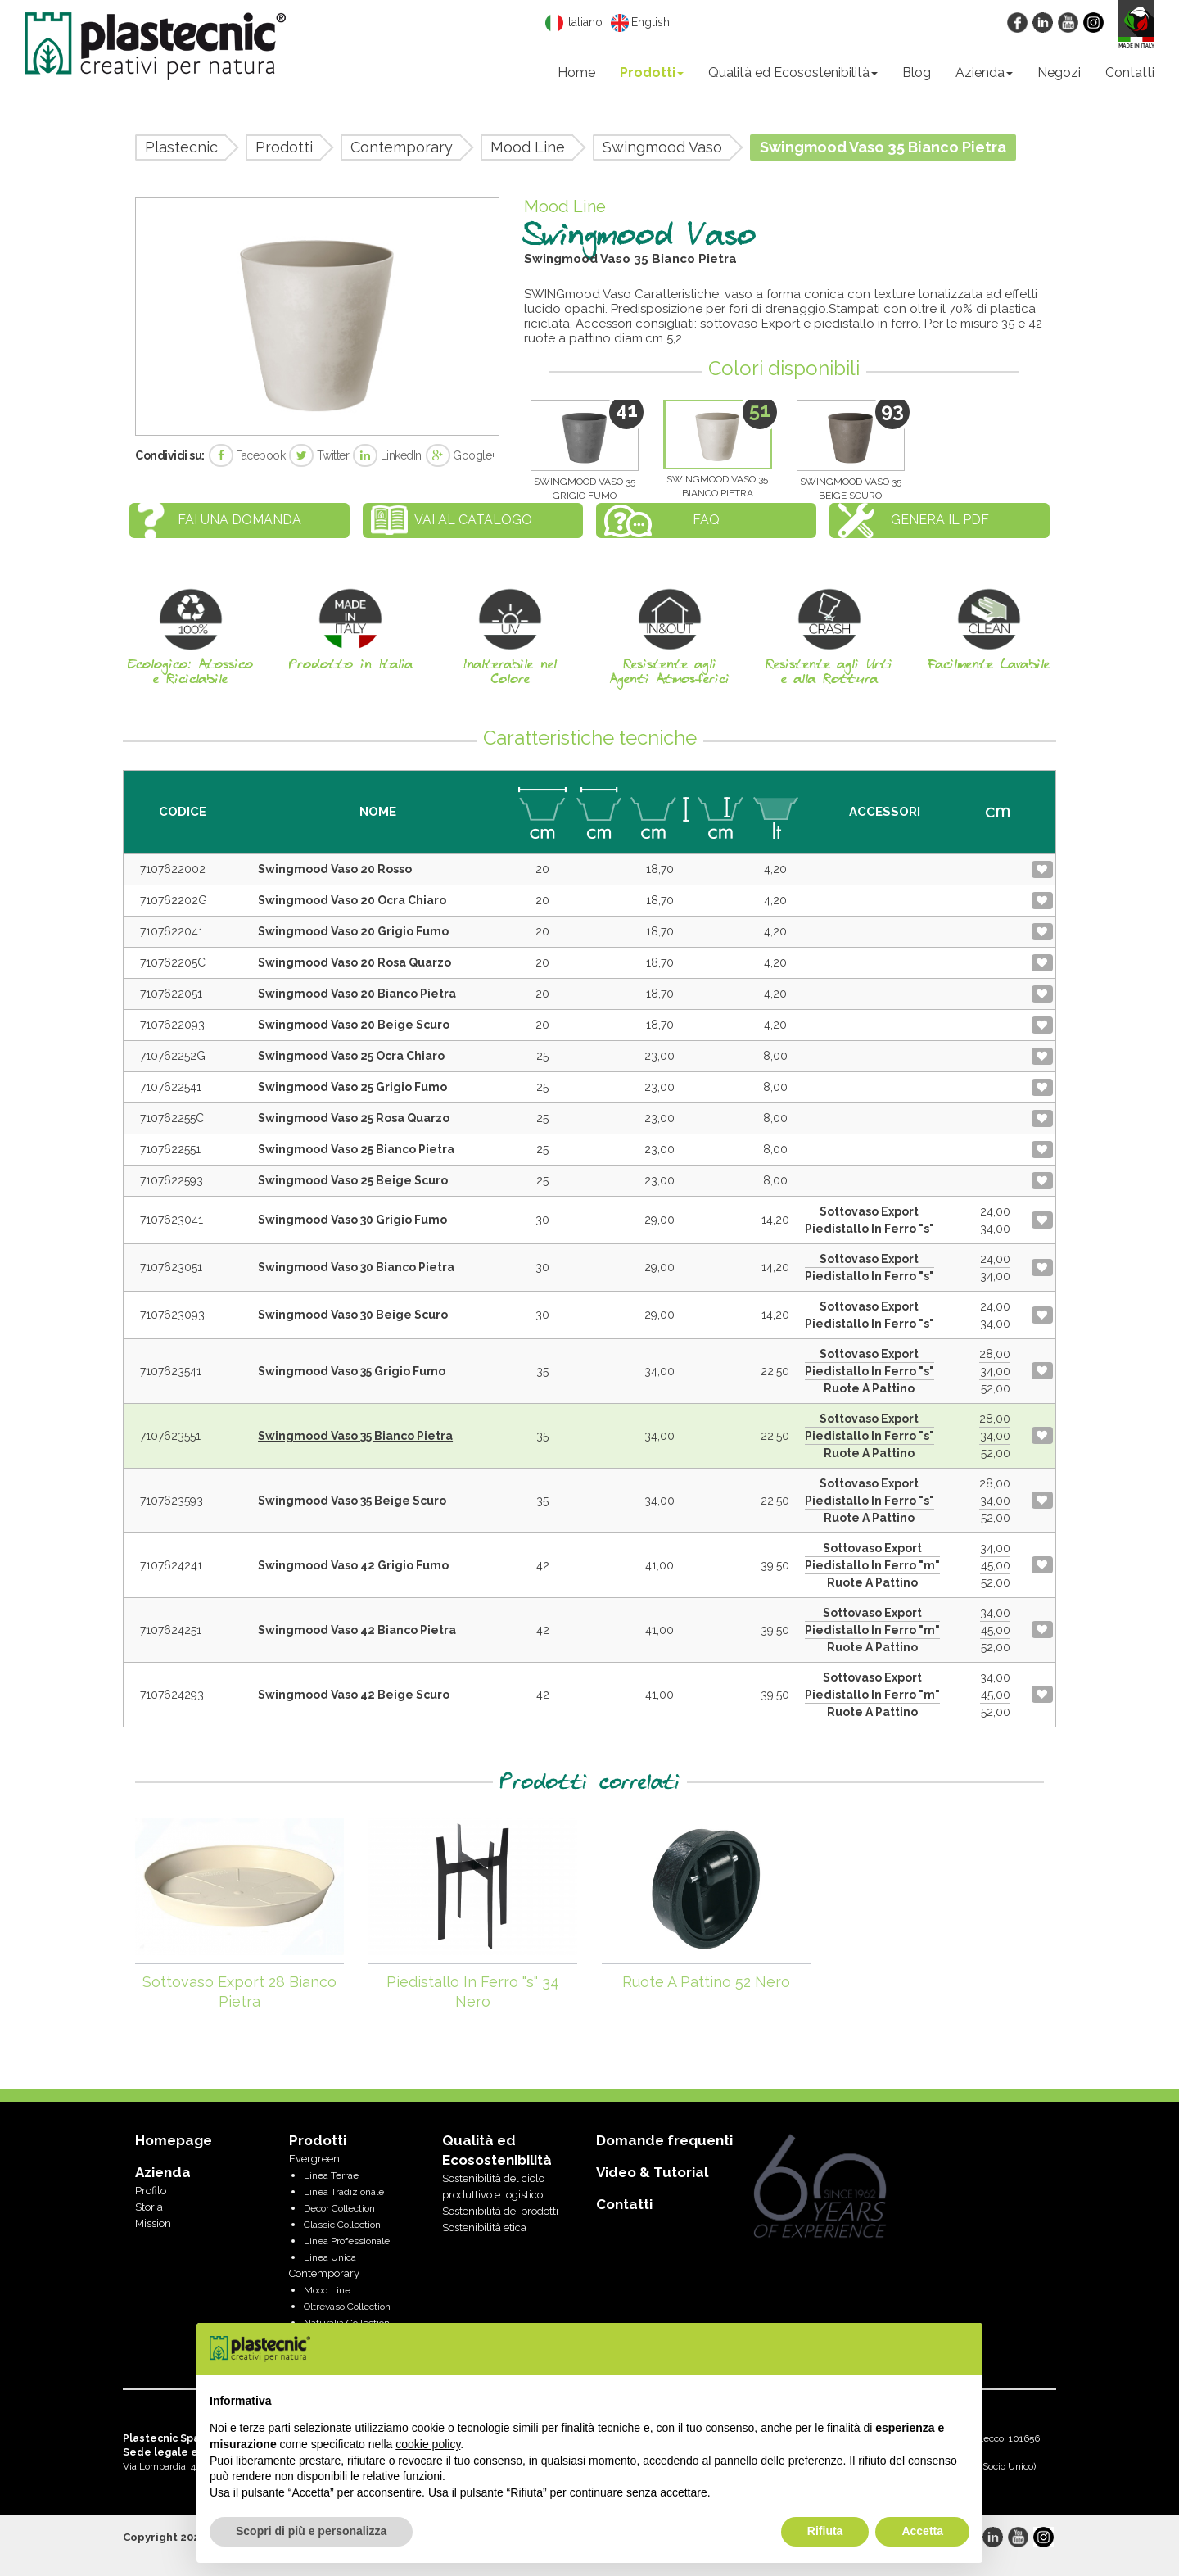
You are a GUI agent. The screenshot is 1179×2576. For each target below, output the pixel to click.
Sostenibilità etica (484, 2227)
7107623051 (171, 1267)
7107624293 (172, 1694)
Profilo (150, 2190)
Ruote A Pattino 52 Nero (706, 1981)
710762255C (172, 1118)
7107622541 (170, 1086)
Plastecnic (181, 147)
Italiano (574, 23)
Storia (149, 2207)
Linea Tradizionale (344, 2192)
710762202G (173, 900)
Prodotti (652, 72)
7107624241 (171, 1565)
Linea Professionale (347, 2241)
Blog (916, 72)
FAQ (706, 519)
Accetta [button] (922, 2531)
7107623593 (171, 1500)
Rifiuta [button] (825, 2531)
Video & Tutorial (652, 2172)
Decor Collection (339, 2208)
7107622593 (171, 1180)
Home (576, 72)
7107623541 (170, 1371)
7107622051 (171, 993)
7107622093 (172, 1024)
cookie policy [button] (427, 2444)
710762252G (173, 1055)
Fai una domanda (239, 519)
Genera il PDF (940, 519)
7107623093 (172, 1314)
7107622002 (173, 869)
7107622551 (170, 1149)
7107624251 (170, 1630)
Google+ (460, 455)
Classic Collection (342, 2224)
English (640, 23)
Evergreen (314, 2159)
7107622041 (171, 931)
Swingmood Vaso (662, 147)
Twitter (319, 455)
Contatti (1129, 72)
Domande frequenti (664, 2140)
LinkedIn (387, 455)
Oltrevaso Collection (347, 2306)
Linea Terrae (331, 2175)
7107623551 (170, 1435)
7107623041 (171, 1219)
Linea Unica (330, 2257)
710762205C (173, 962)
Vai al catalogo (473, 519)
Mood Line (527, 147)
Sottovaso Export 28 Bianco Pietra (239, 1991)
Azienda (984, 72)
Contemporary (401, 147)
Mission (153, 2223)
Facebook (247, 455)
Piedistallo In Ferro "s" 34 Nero (472, 1991)
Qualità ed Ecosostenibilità (793, 72)
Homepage (173, 2140)
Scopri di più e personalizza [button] (311, 2531)
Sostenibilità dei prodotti (500, 2211)
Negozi (1059, 72)
